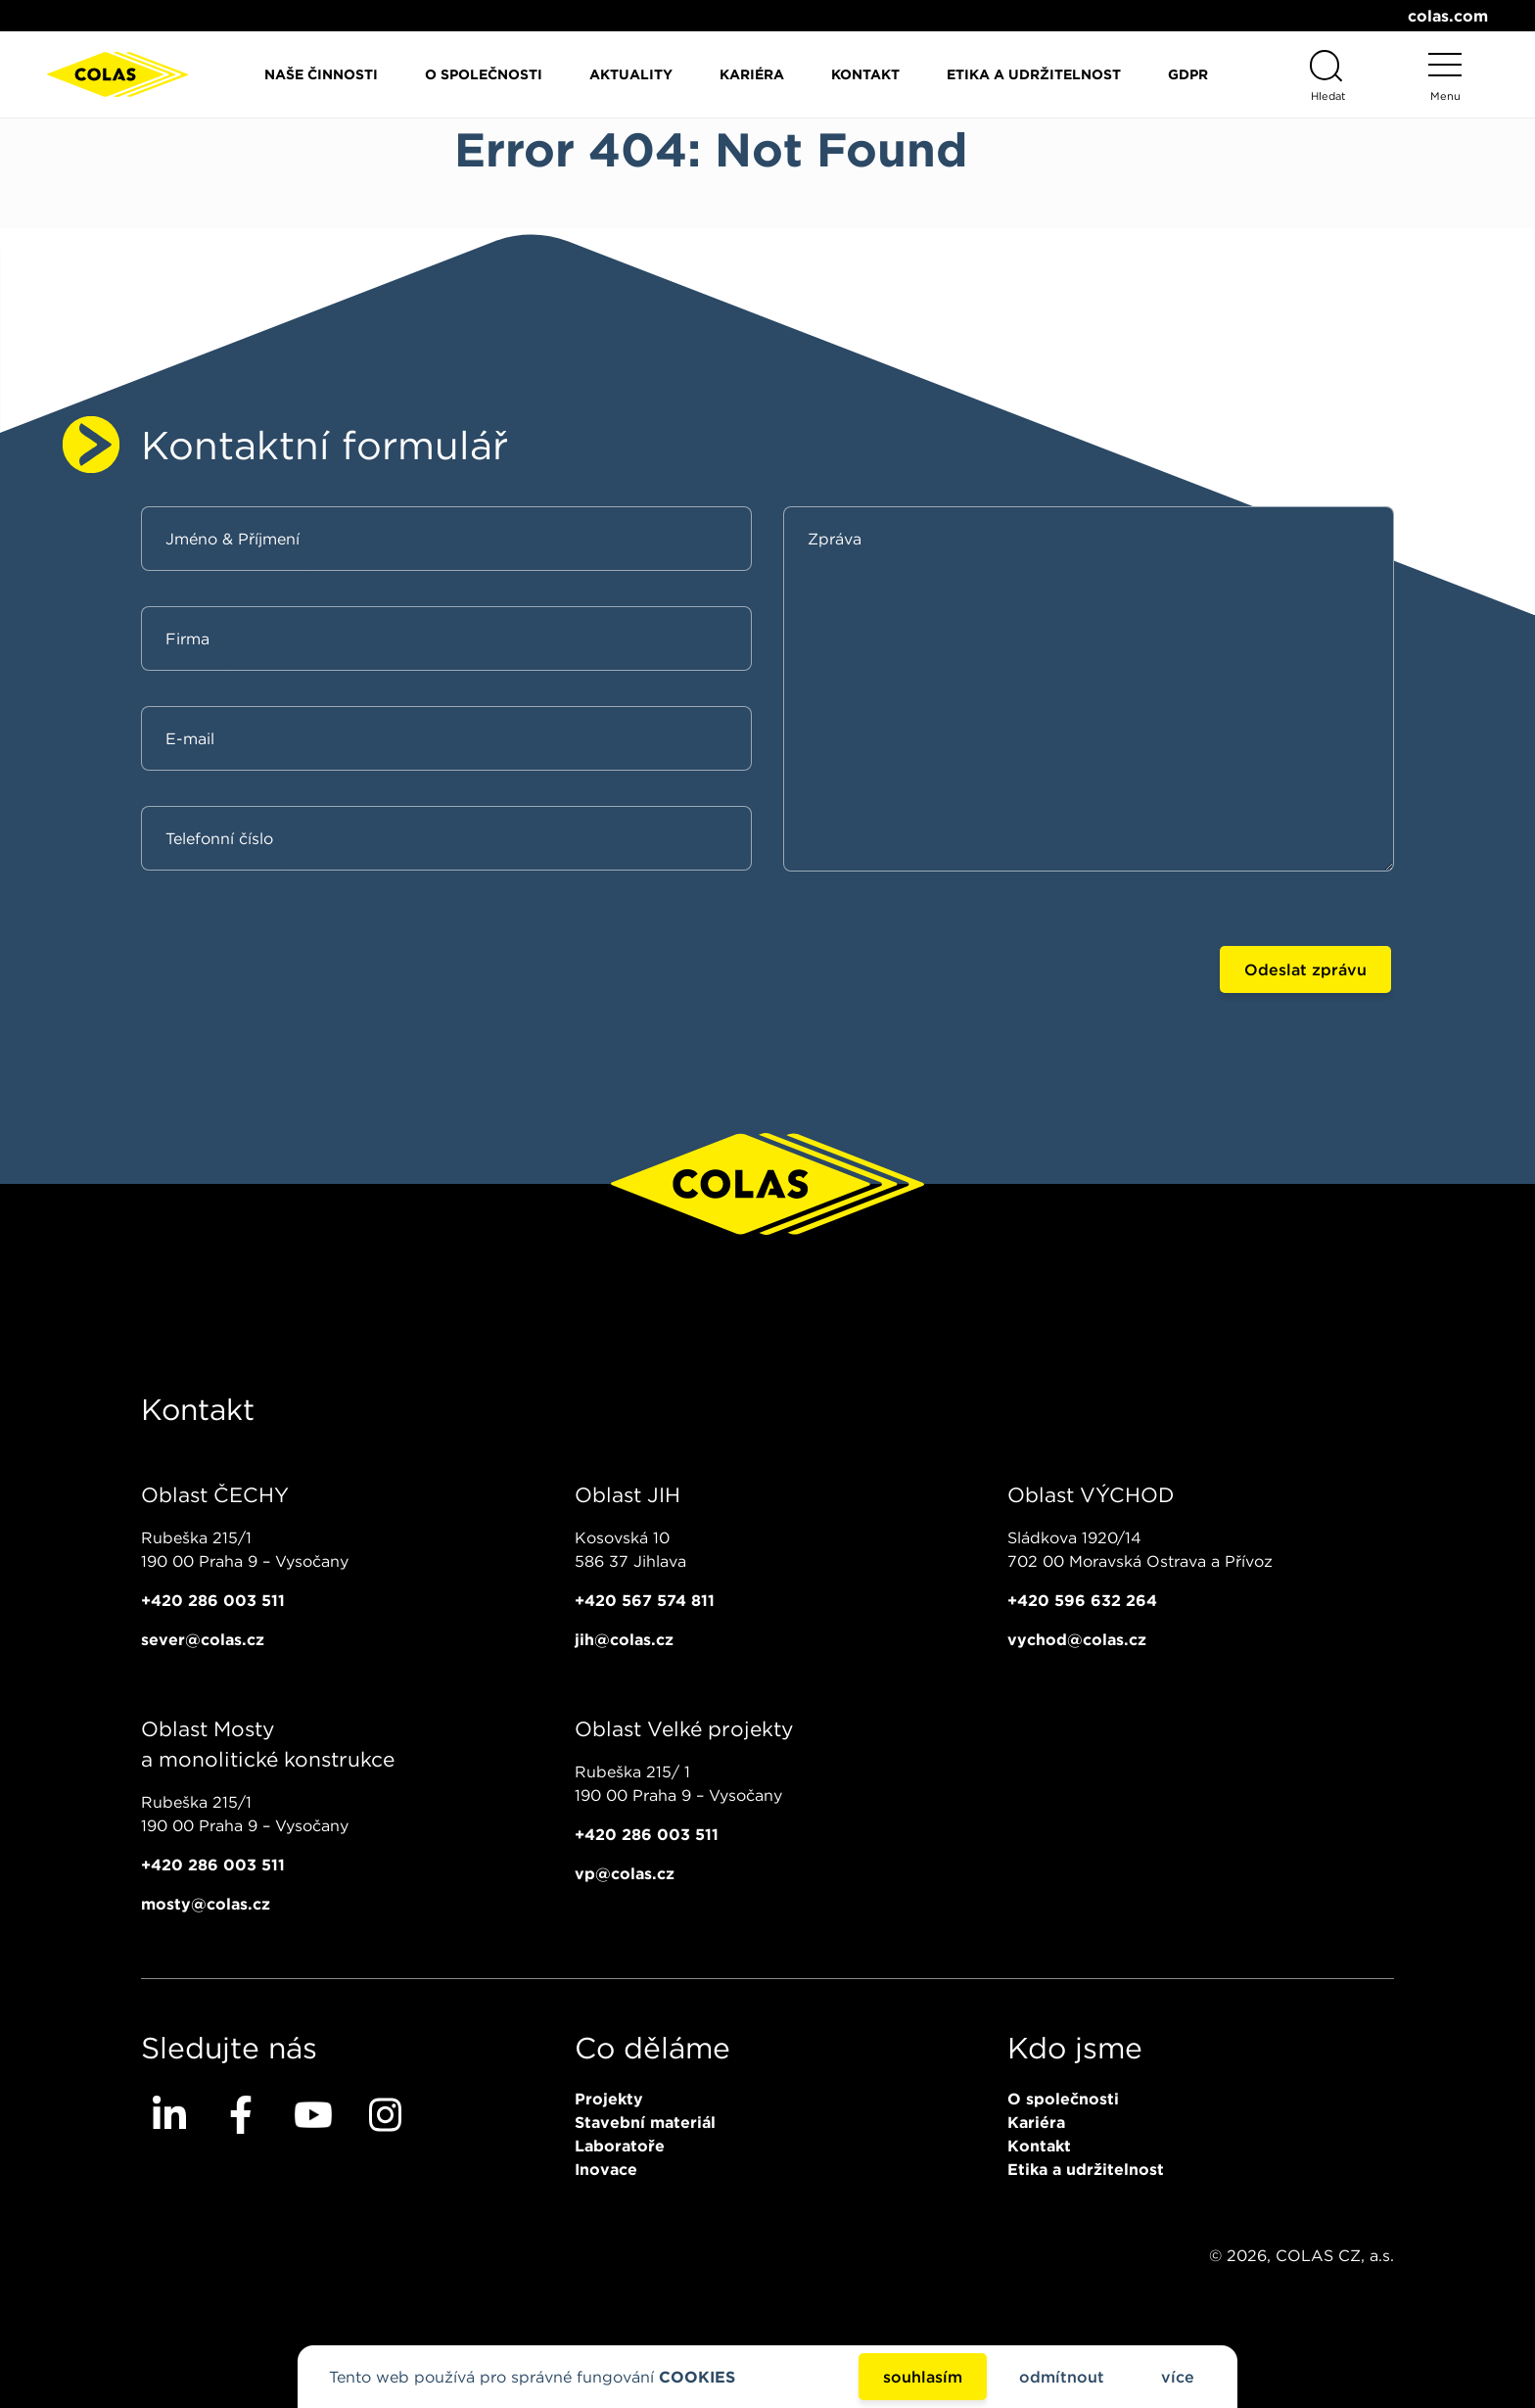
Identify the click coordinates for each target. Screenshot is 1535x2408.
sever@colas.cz (202, 1639)
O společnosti (483, 74)
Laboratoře (620, 2145)
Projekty (609, 2098)
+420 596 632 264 (1082, 1600)
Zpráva (834, 538)
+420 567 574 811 (645, 1600)
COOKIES (697, 2376)
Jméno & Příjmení (232, 538)
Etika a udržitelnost (1034, 74)
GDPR (1188, 74)
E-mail (189, 738)
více (1177, 2376)
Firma (187, 638)
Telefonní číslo (219, 838)
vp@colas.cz (624, 1873)
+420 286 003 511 (213, 1600)
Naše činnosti (321, 74)
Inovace (606, 2169)
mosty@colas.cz (205, 1903)
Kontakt (865, 74)
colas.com (1448, 15)
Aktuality (631, 74)
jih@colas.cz (624, 1639)
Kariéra (752, 74)
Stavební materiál (645, 2122)
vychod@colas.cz (1076, 1639)
